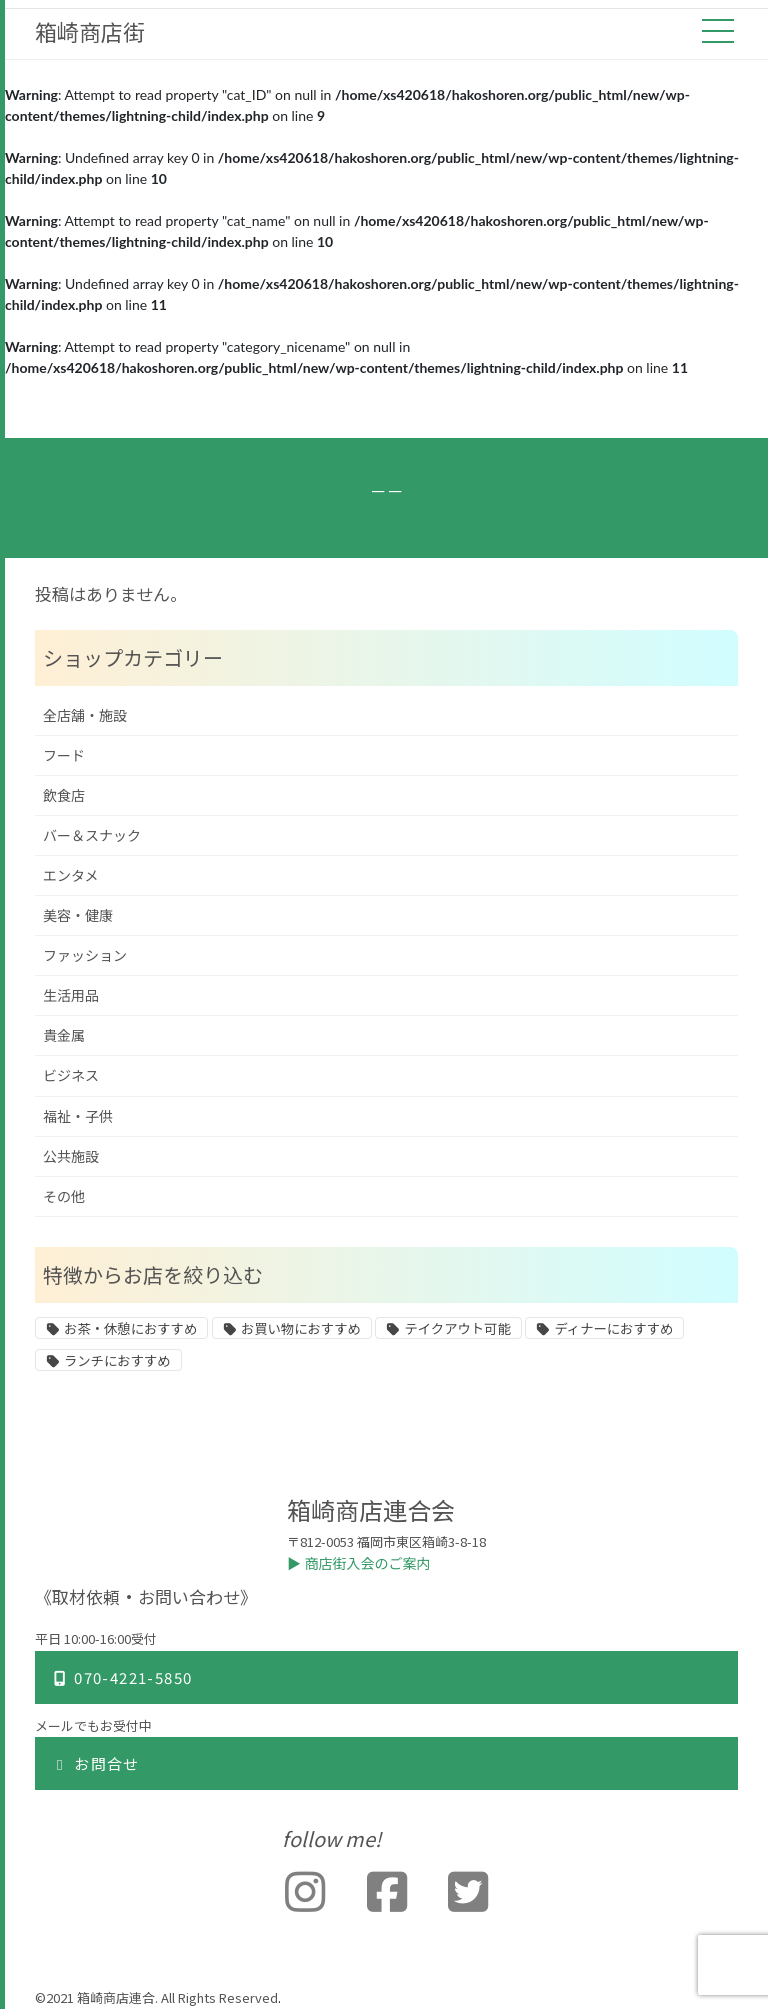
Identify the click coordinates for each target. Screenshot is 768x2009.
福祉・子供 (78, 1116)
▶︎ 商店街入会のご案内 (359, 1563)
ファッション (85, 955)
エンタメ (71, 875)
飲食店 (64, 795)
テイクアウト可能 (457, 1329)
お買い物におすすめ (301, 1329)
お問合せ (95, 1763)
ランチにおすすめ (117, 1361)
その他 (64, 1196)
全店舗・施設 (85, 715)
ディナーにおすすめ (613, 1329)
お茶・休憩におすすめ (130, 1329)
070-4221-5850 (121, 1677)
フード (64, 755)
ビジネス (71, 1075)
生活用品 (71, 995)
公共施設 (71, 1156)
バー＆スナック (92, 835)
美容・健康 (78, 915)
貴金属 (64, 1035)
